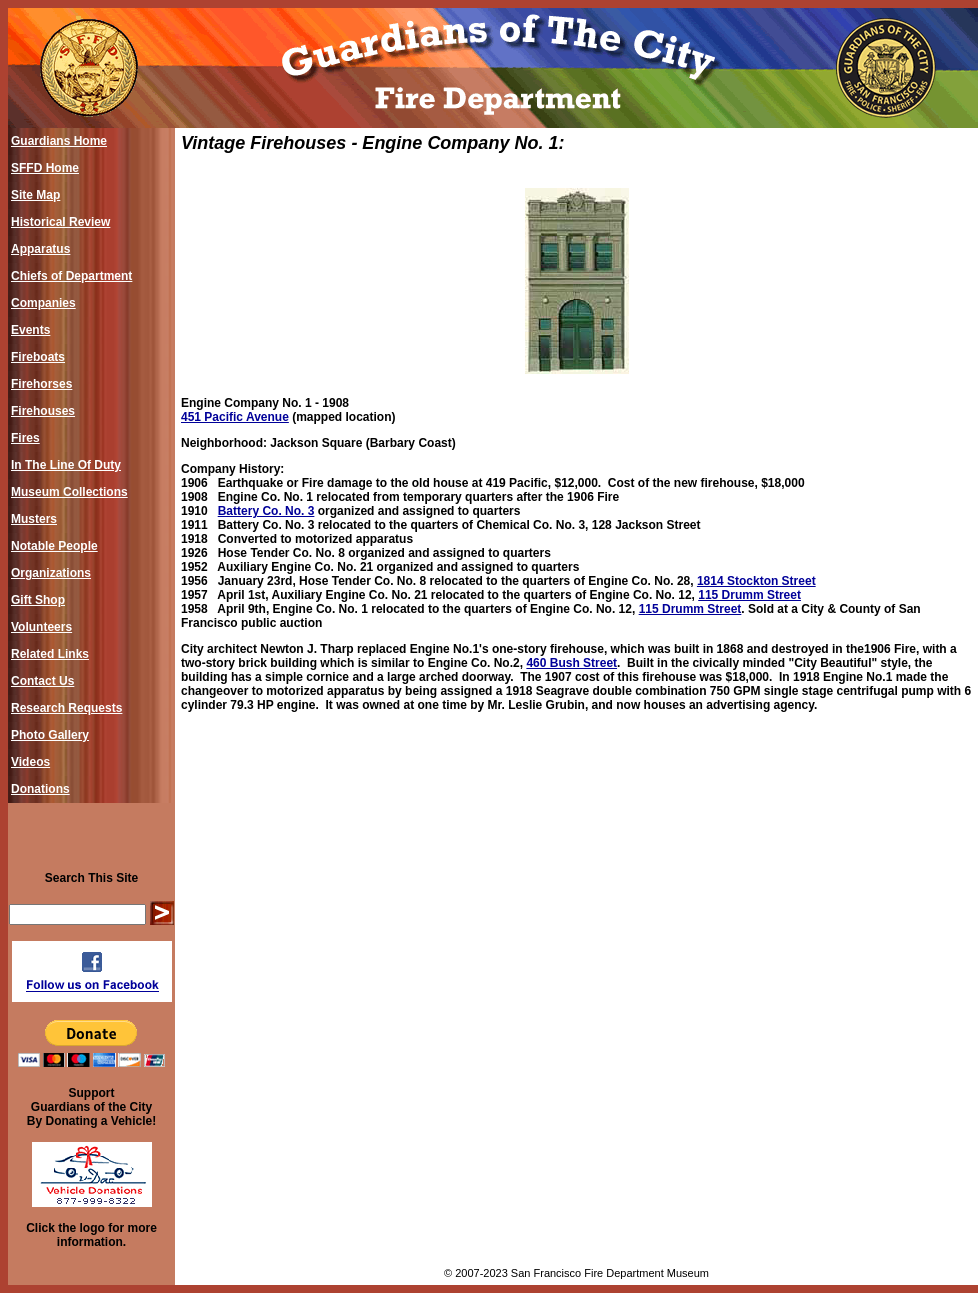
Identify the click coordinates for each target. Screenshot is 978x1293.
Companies (43, 303)
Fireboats (38, 357)
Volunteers (41, 627)
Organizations (51, 573)
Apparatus (40, 249)
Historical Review (60, 222)
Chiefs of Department (71, 276)
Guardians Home (59, 141)
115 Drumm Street (749, 595)
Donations (40, 789)
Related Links (50, 654)
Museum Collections (69, 492)
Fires (25, 438)
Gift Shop (38, 600)
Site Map (35, 195)
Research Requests (66, 708)
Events (30, 330)
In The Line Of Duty (66, 465)
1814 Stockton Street (756, 581)
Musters (34, 519)
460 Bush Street (571, 663)
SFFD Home (45, 168)
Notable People (54, 546)
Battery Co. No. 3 (266, 511)
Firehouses (43, 411)
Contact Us (42, 681)
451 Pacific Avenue (235, 417)
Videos (30, 762)
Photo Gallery (50, 735)
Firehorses (41, 384)
